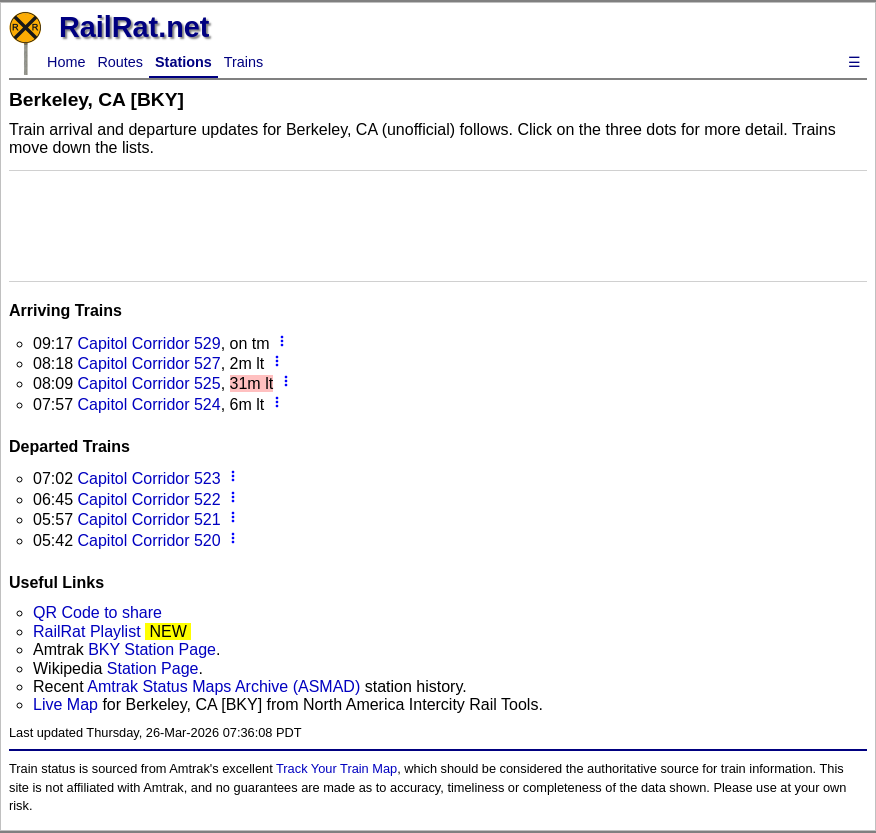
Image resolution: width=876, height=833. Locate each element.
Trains (243, 62)
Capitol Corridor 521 (148, 519)
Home (66, 62)
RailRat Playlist (87, 631)
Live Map (67, 704)
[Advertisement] (438, 224)
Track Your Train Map (336, 768)
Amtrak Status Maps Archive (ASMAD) (223, 686)
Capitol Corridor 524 (148, 404)
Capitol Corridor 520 (148, 540)
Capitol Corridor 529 (148, 343)
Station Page (153, 668)
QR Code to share (97, 612)
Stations (183, 62)
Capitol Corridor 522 (148, 499)
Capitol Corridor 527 (148, 363)
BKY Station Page (152, 649)
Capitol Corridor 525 (148, 383)
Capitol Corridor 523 (148, 478)
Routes (120, 62)
